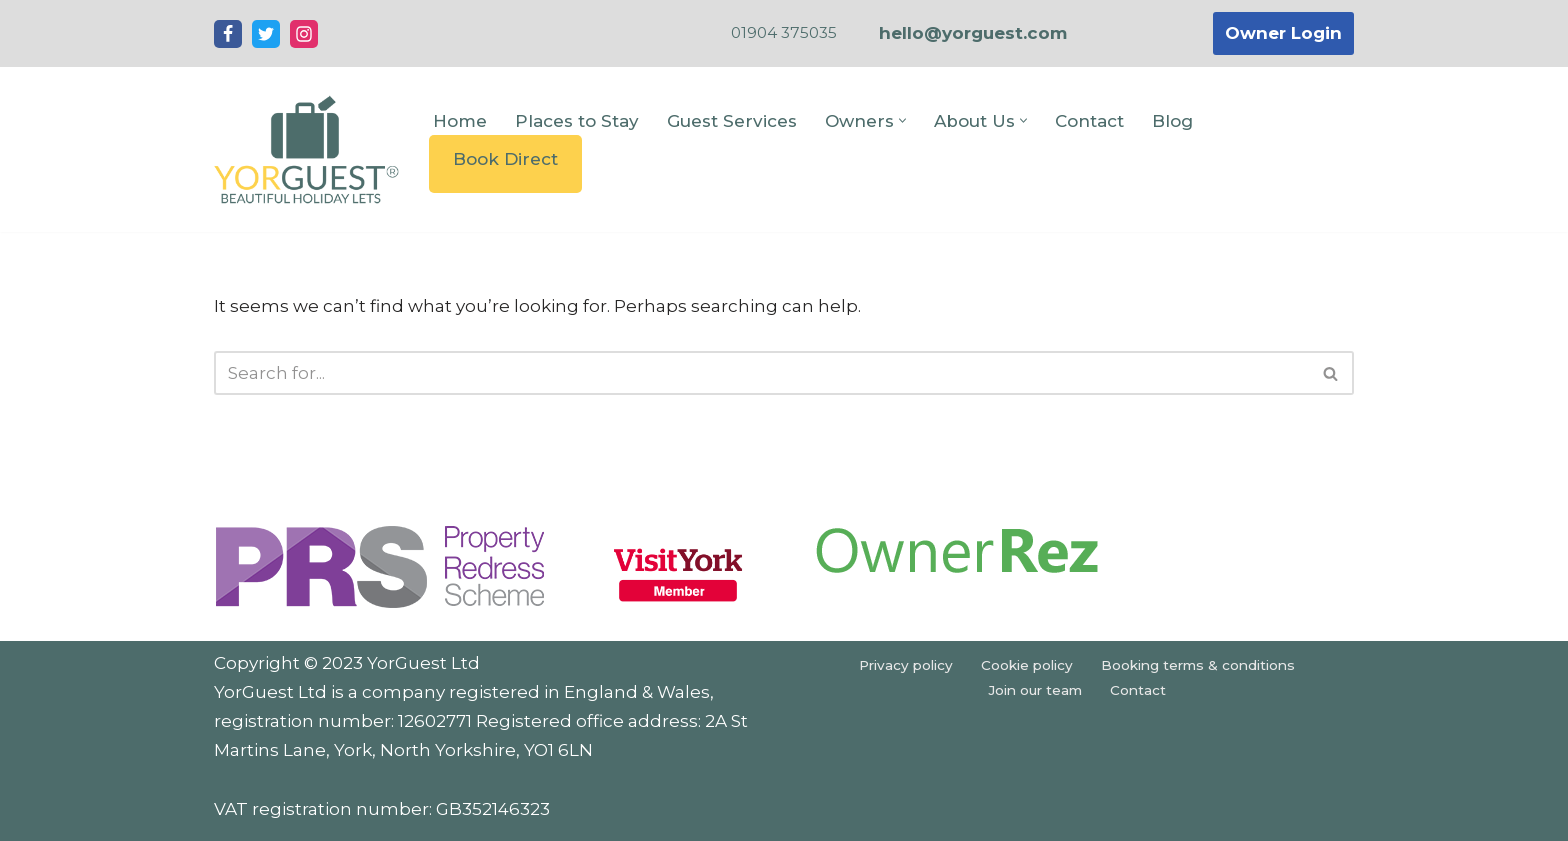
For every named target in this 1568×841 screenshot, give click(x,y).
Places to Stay (577, 121)
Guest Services (732, 121)
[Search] (761, 373)
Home (460, 121)
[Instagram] (304, 34)
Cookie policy (1027, 665)
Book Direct (505, 159)
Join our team (1035, 690)
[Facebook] (228, 34)
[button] (902, 120)
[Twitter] (266, 34)
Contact (1089, 121)
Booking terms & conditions (1198, 665)
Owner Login (1283, 33)
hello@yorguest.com (973, 33)
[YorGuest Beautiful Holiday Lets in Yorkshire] (306, 149)
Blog (1172, 121)
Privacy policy (906, 665)
